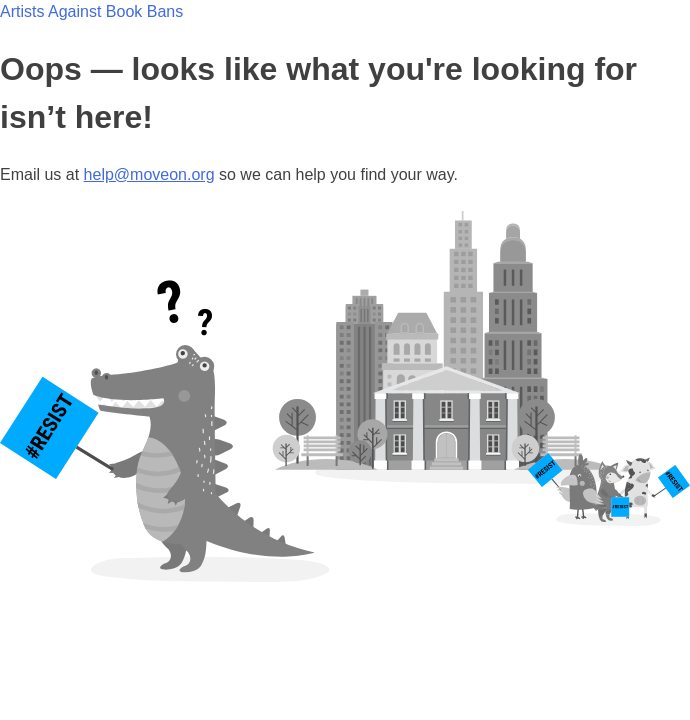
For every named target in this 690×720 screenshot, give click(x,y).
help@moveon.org (149, 174)
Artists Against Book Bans (91, 11)
